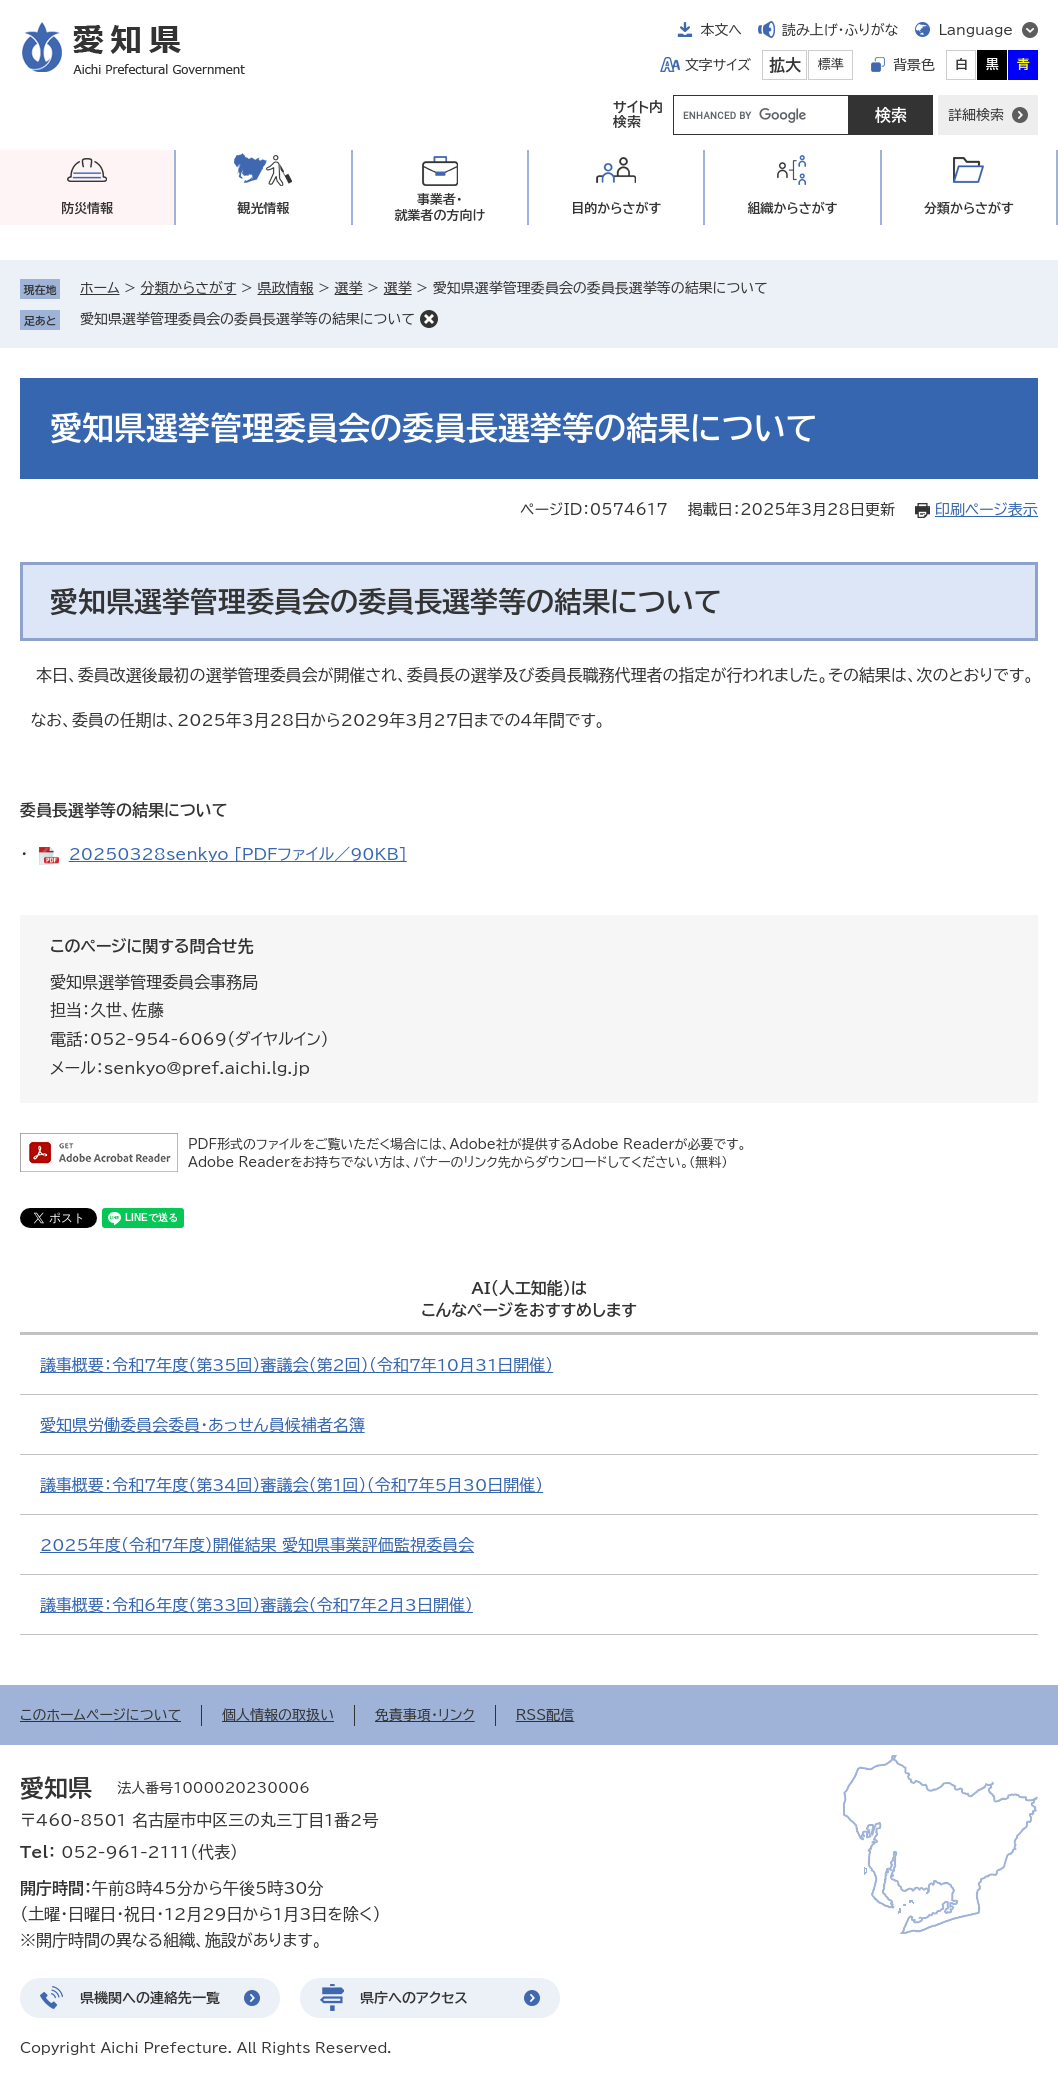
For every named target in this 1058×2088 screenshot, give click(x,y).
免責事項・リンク (425, 1715)
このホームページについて (100, 1715)
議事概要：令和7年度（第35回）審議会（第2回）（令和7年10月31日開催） (296, 1365)
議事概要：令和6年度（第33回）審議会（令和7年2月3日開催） (256, 1605)
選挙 (349, 288)
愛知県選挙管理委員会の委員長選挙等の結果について (247, 319)
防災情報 (87, 208)
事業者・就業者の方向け (439, 207)
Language (975, 30)
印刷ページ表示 (986, 509)
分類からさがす (189, 288)
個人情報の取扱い (278, 1715)
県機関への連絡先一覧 (150, 1998)
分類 (969, 208)
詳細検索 (976, 115)
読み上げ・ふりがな (840, 30)
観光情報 (263, 208)
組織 (793, 208)
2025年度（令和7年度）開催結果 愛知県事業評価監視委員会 (257, 1545)
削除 (429, 319)
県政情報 (285, 288)
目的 (616, 208)
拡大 (785, 65)
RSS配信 (545, 1715)
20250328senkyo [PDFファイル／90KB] (238, 854)
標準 (831, 64)
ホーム (99, 288)
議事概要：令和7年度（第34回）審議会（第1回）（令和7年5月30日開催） (291, 1485)
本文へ (721, 30)
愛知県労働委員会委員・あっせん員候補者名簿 (202, 1425)
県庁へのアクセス (414, 1998)
